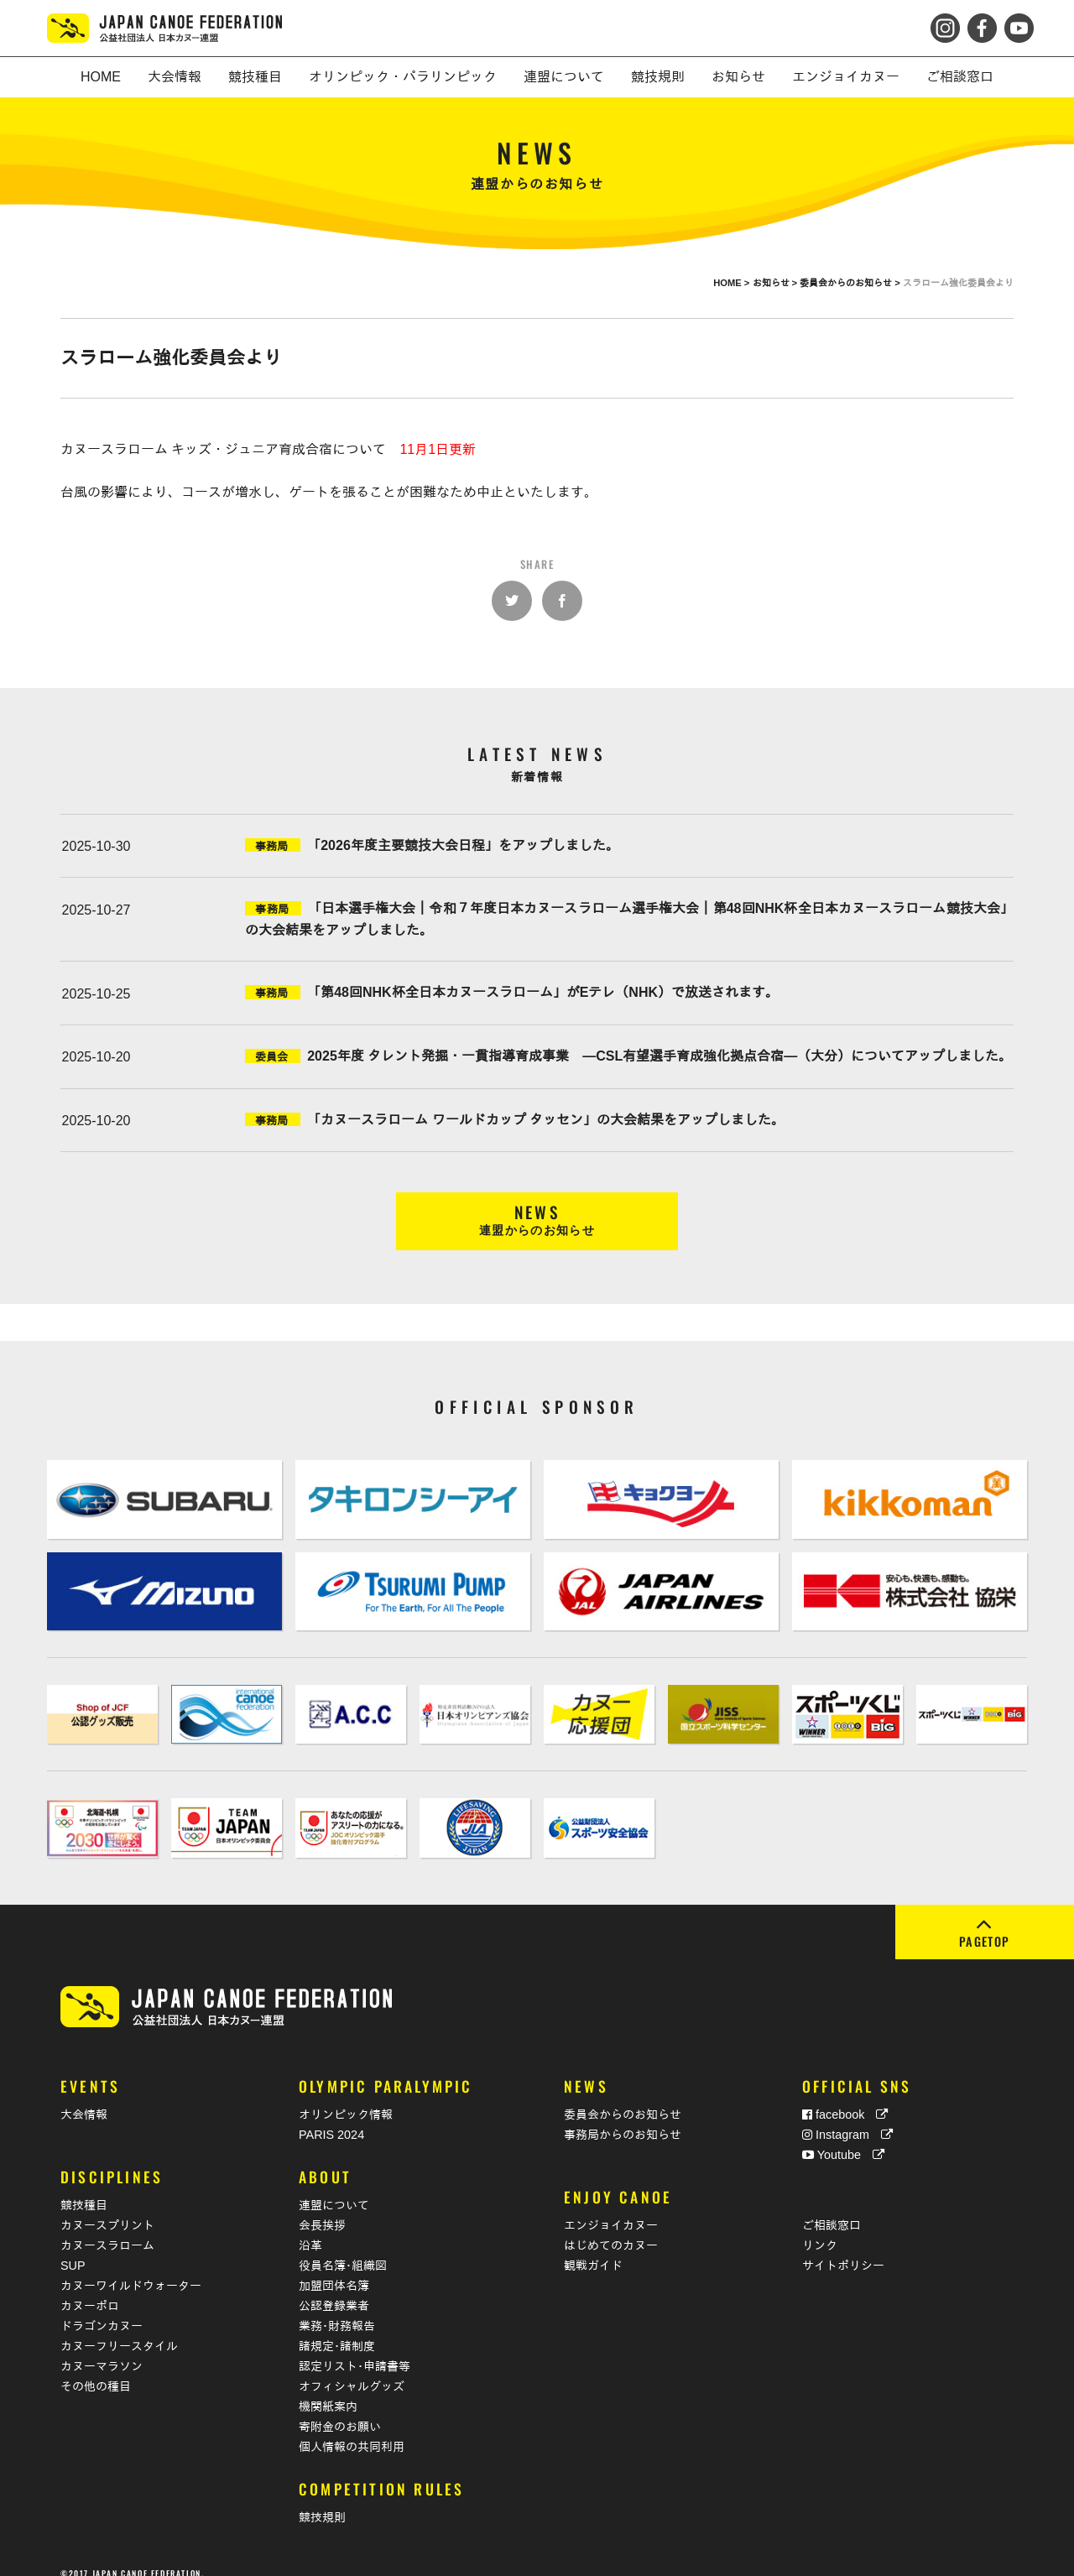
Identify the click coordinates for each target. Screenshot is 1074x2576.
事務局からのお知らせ (622, 2116)
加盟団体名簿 (334, 2268)
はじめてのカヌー (611, 2227)
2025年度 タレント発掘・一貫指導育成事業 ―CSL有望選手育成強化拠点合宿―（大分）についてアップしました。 (659, 1056)
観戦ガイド (593, 2248)
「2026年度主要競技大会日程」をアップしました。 (463, 845)
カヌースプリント (107, 2207)
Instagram (847, 2116)
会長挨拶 (322, 2207)
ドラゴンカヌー (101, 2308)
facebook (845, 2096)
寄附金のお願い (340, 2409)
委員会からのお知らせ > (851, 283)
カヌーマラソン (101, 2348)
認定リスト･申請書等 (354, 2348)
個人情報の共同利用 (351, 2429)
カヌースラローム (107, 2227)
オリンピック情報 (346, 2096)
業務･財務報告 (337, 2308)
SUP (73, 2248)
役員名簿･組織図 (343, 2248)
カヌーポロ (89, 2288)
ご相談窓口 (831, 2207)
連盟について (334, 2187)
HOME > (732, 283)
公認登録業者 (334, 2288)
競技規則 (322, 2499)
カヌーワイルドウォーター (130, 2268)
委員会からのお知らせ (622, 2096)
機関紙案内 (328, 2389)
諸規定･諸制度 (337, 2328)
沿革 (310, 2227)
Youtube (843, 2136)
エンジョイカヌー (611, 2207)
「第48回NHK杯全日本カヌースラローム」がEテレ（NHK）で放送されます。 (543, 992)
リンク (819, 2227)
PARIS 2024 (331, 2116)
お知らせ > (776, 283)
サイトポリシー (843, 2248)
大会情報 (83, 2096)
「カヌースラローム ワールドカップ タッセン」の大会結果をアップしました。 (546, 1120)
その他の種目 (95, 2368)
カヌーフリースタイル (119, 2328)
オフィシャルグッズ (351, 2368)
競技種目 (83, 2187)
